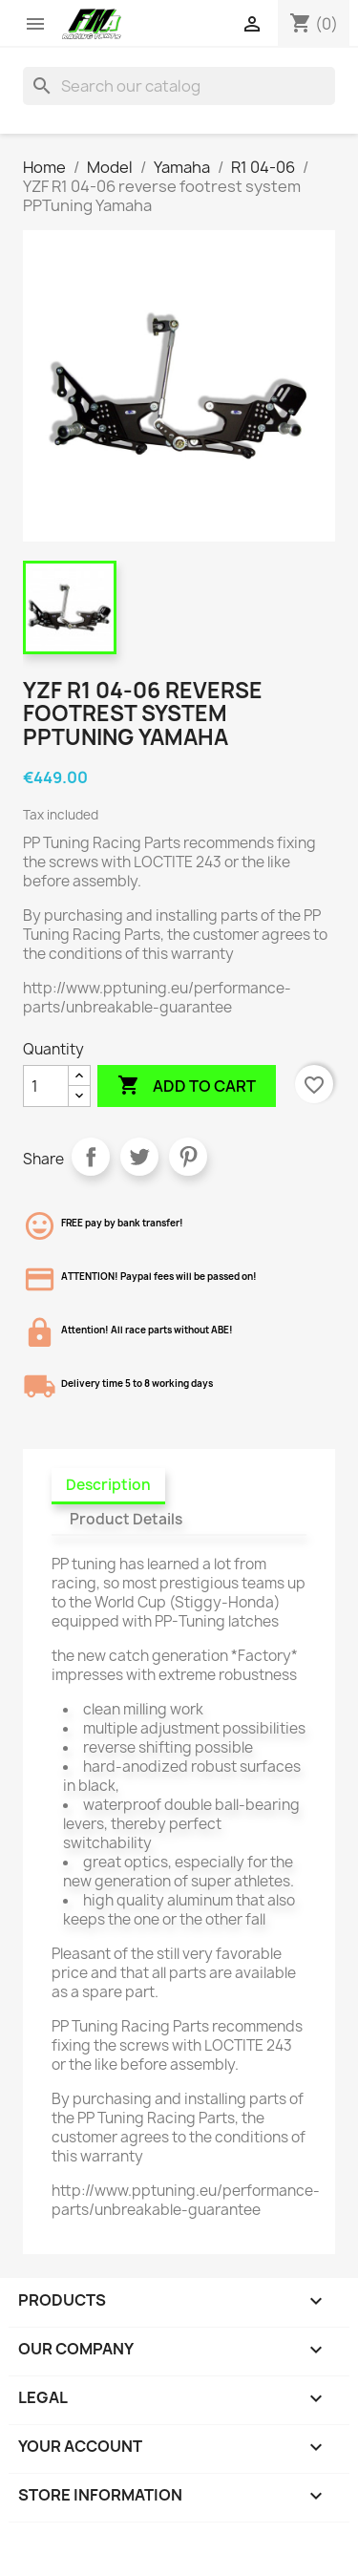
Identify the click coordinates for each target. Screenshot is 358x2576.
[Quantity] (46, 1086)
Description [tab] (108, 1485)
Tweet (139, 1157)
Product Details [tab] (126, 1519)
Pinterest (188, 1157)
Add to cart (186, 1086)
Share (91, 1157)
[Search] (178, 86)
